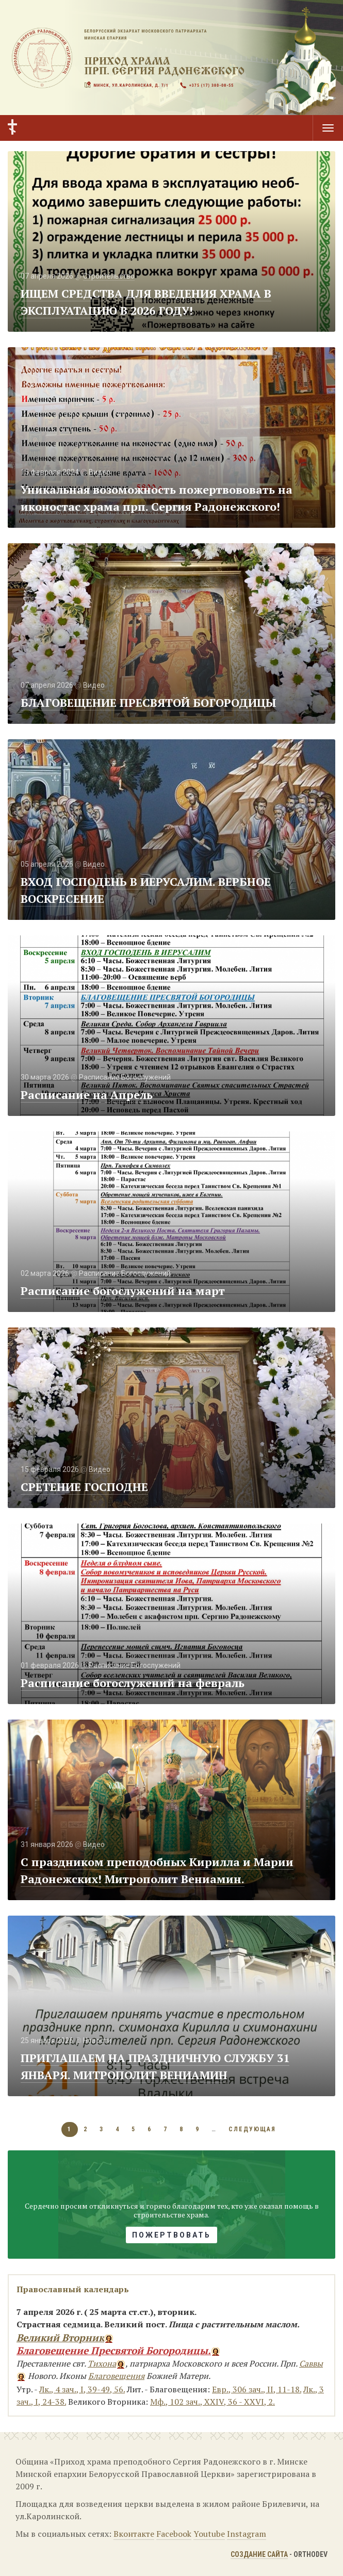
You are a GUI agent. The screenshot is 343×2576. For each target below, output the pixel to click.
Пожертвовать (171, 2235)
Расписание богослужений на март (123, 1290)
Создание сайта (259, 2554)
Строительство (109, 276)
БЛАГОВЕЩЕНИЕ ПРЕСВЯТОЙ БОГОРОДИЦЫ (148, 702)
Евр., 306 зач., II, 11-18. (256, 2389)
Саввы (311, 2363)
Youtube (209, 2533)
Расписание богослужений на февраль (132, 1682)
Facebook (173, 2533)
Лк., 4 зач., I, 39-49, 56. (82, 2389)
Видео (99, 472)
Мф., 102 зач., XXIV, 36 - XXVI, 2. (212, 2401)
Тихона (102, 2363)
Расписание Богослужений (125, 1077)
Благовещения (116, 2375)
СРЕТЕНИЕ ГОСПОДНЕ (84, 1486)
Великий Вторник (60, 2337)
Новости (97, 2040)
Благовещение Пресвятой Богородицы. (114, 2350)
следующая (252, 2129)
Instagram (246, 2533)
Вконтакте (133, 2533)
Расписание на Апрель (87, 1094)
